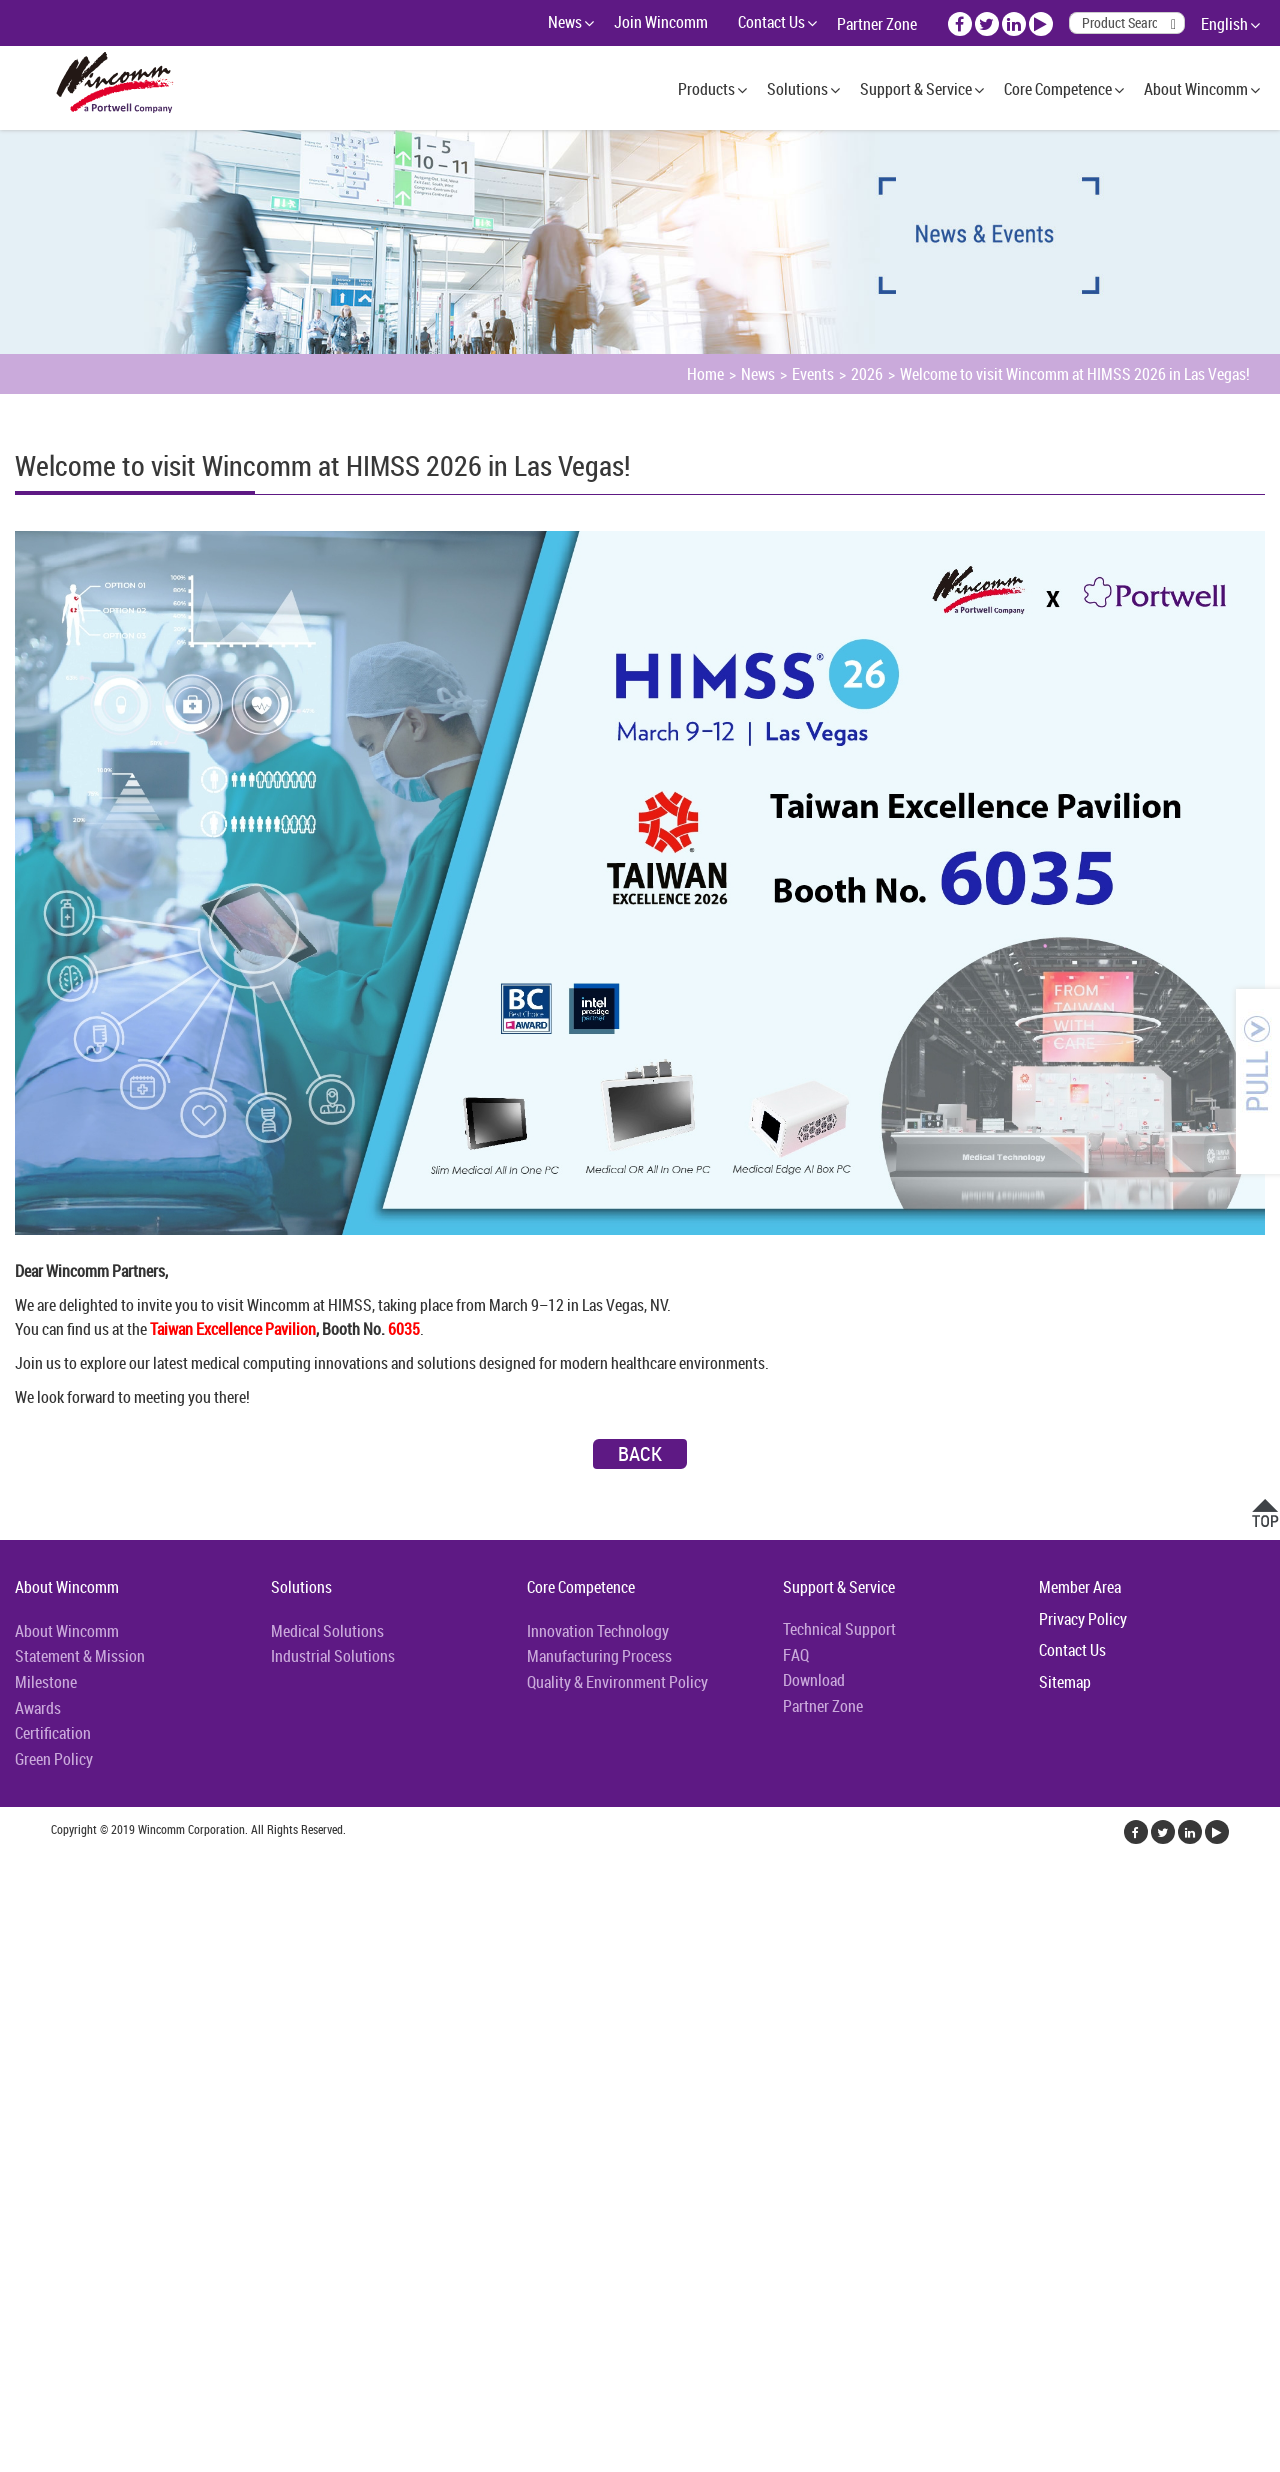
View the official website (157, 2080)
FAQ (796, 1655)
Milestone (46, 1682)
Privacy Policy (1083, 1619)
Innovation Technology (598, 1631)
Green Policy (54, 1759)
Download (814, 1680)
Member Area (1080, 1587)
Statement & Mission (80, 1656)
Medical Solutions (327, 1631)
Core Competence (1058, 89)
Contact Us (771, 22)
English (1224, 24)
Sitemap (1065, 1682)
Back (640, 1453)
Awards (38, 1708)
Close (17, 1864)
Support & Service (916, 89)
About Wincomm (1196, 89)
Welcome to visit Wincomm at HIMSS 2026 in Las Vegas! (1075, 374)
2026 (867, 374)
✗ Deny (23, 1936)
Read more (39, 2080)
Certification (53, 1733)
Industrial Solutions (333, 1656)
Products (706, 89)
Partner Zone (877, 24)
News (565, 22)
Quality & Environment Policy (617, 1682)
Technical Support (839, 1629)
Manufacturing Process (599, 1656)
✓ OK (504, 2460)
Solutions (797, 89)
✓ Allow (25, 1912)
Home (705, 374)
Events (813, 374)
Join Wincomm (661, 22)
